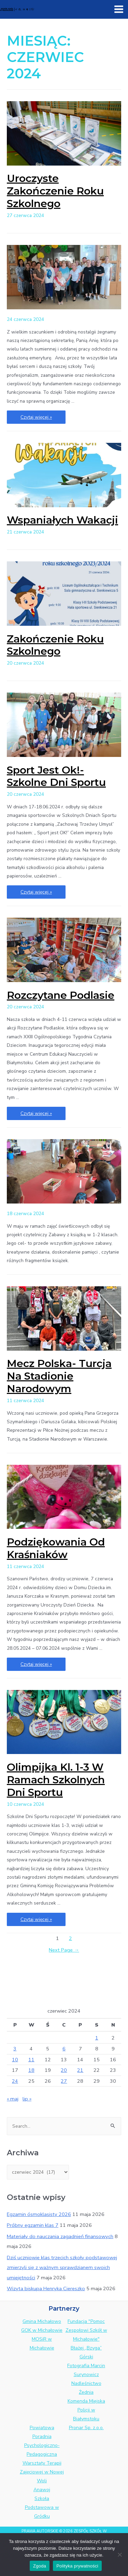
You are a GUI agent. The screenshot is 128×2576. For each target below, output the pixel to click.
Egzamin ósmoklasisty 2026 (39, 2214)
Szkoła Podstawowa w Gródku (42, 2507)
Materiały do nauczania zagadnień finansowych (60, 2236)
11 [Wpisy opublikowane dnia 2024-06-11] (31, 2059)
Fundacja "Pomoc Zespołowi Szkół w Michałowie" (86, 2330)
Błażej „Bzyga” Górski (86, 2352)
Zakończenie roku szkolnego (55, 645)
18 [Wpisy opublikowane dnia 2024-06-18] (31, 2070)
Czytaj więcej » (36, 417)
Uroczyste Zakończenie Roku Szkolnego (55, 191)
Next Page (64, 1949)
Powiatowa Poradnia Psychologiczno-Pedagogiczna (42, 2440)
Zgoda (39, 2566)
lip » (27, 2098)
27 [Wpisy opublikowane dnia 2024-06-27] (64, 2081)
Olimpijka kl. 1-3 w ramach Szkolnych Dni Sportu (56, 1780)
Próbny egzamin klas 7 (32, 2225)
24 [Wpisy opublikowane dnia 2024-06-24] (15, 2081)
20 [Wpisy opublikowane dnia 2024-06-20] (64, 2070)
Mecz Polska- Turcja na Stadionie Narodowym (59, 1376)
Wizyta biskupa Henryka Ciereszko (46, 2288)
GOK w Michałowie (41, 2330)
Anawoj (41, 2489)
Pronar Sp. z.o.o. (86, 2427)
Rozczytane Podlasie (60, 995)
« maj (12, 2098)
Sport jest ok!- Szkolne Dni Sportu (56, 776)
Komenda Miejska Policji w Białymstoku (86, 2410)
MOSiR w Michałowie (42, 2343)
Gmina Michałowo (42, 2321)
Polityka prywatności (77, 2566)
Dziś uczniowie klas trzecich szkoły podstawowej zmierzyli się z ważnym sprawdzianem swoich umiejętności (62, 2267)
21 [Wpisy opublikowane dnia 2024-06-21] (80, 2070)
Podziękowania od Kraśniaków (56, 1548)
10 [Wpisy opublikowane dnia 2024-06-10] (15, 2059)
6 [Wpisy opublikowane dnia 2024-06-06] (64, 2048)
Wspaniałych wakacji (62, 520)
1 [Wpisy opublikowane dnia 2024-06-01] (96, 2037)
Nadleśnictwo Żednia (86, 2387)
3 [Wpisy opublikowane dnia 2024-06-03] (14, 2048)
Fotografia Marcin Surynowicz (86, 2370)
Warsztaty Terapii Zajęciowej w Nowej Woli (42, 2472)
